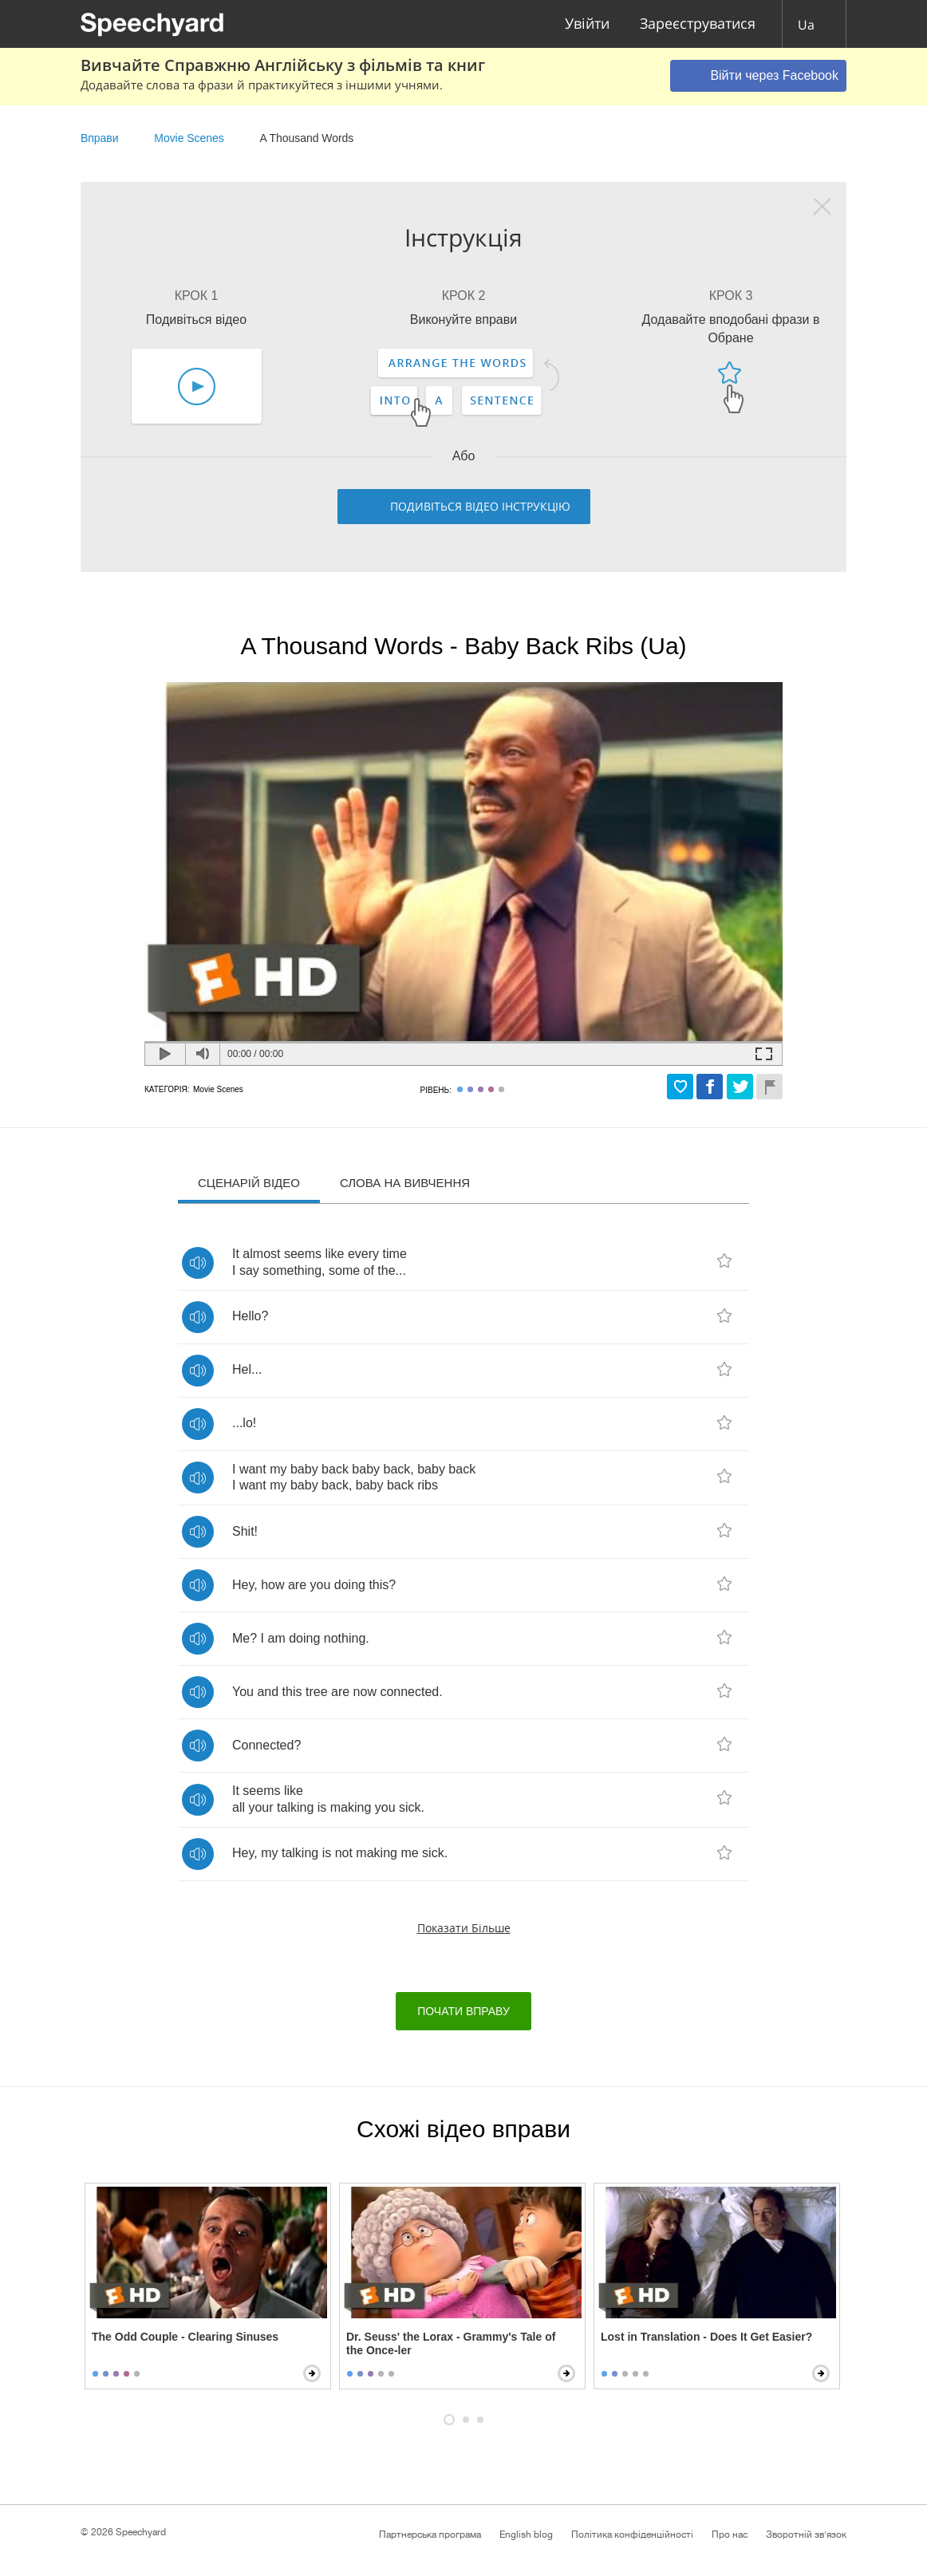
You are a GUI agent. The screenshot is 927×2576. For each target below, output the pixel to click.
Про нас (730, 2534)
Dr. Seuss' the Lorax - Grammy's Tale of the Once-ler (450, 2343)
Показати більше (464, 1927)
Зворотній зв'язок (806, 2534)
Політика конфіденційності (632, 2534)
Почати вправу (463, 2011)
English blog (526, 2534)
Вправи (99, 138)
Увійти (587, 24)
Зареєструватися (697, 24)
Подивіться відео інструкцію (480, 506)
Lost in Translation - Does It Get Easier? (706, 2336)
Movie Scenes (188, 138)
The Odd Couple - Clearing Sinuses (185, 2336)
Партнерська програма (430, 2534)
